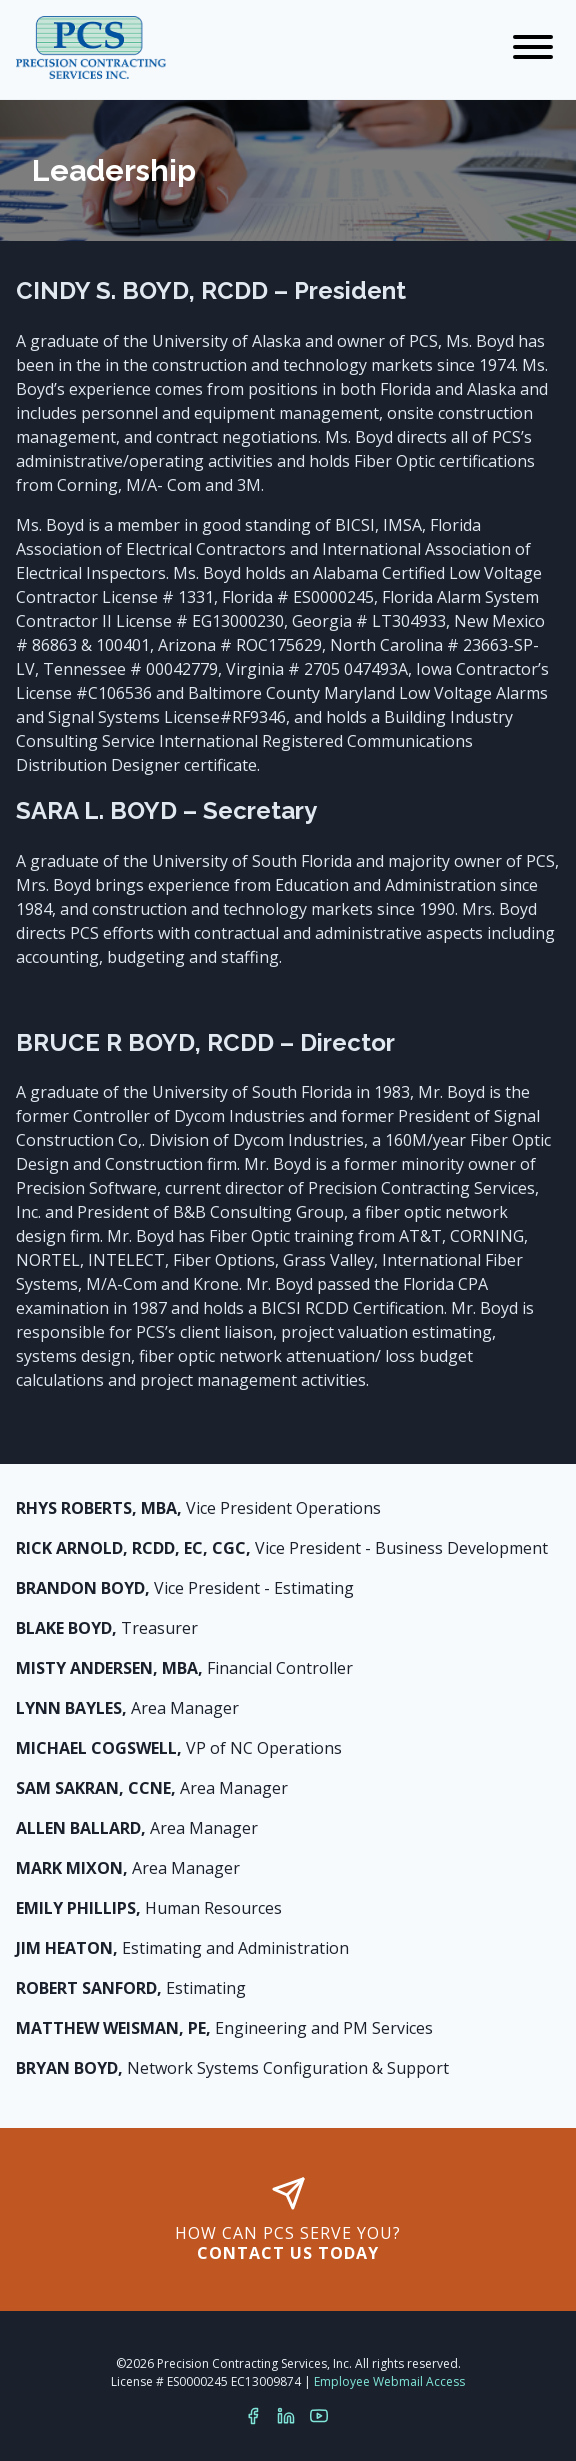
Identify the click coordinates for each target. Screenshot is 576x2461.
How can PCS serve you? (288, 2220)
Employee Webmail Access (389, 2381)
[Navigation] (533, 48)
